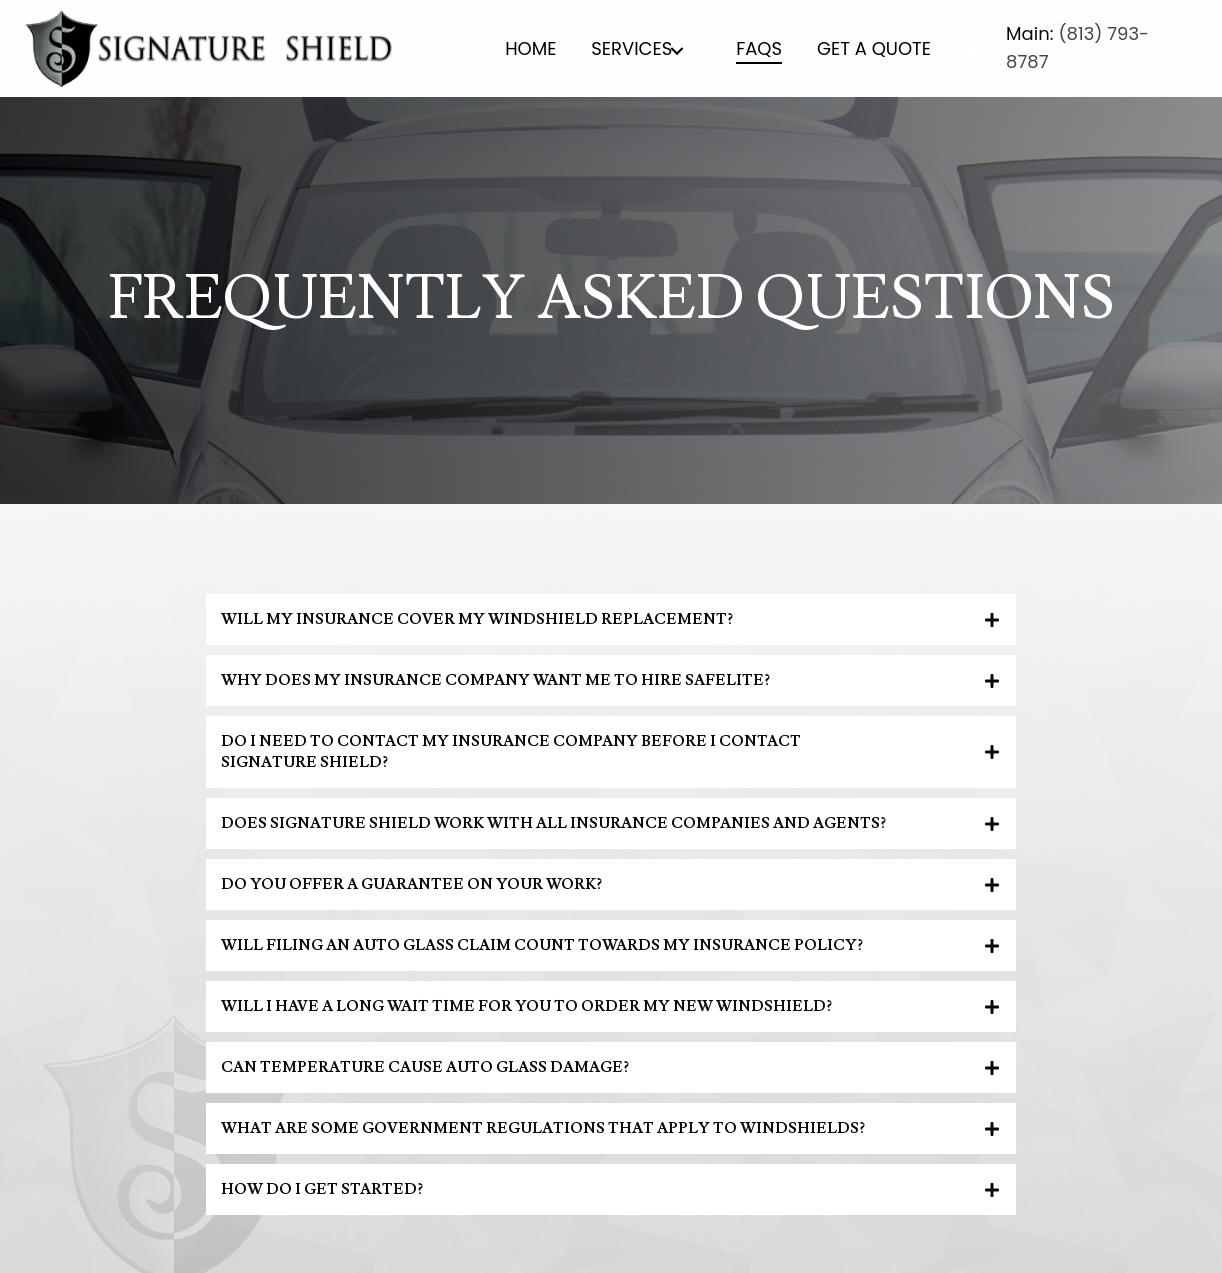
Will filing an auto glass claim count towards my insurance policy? (542, 945)
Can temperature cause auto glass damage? (425, 1067)
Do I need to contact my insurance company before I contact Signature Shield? (511, 752)
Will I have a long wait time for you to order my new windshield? (526, 1006)
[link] (530, 51)
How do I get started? (322, 1189)
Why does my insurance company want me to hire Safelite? (495, 680)
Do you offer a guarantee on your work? (411, 884)
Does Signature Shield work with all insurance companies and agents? (553, 823)
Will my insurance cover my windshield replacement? (477, 619)
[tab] (611, 619)
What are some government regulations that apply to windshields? (543, 1128)
